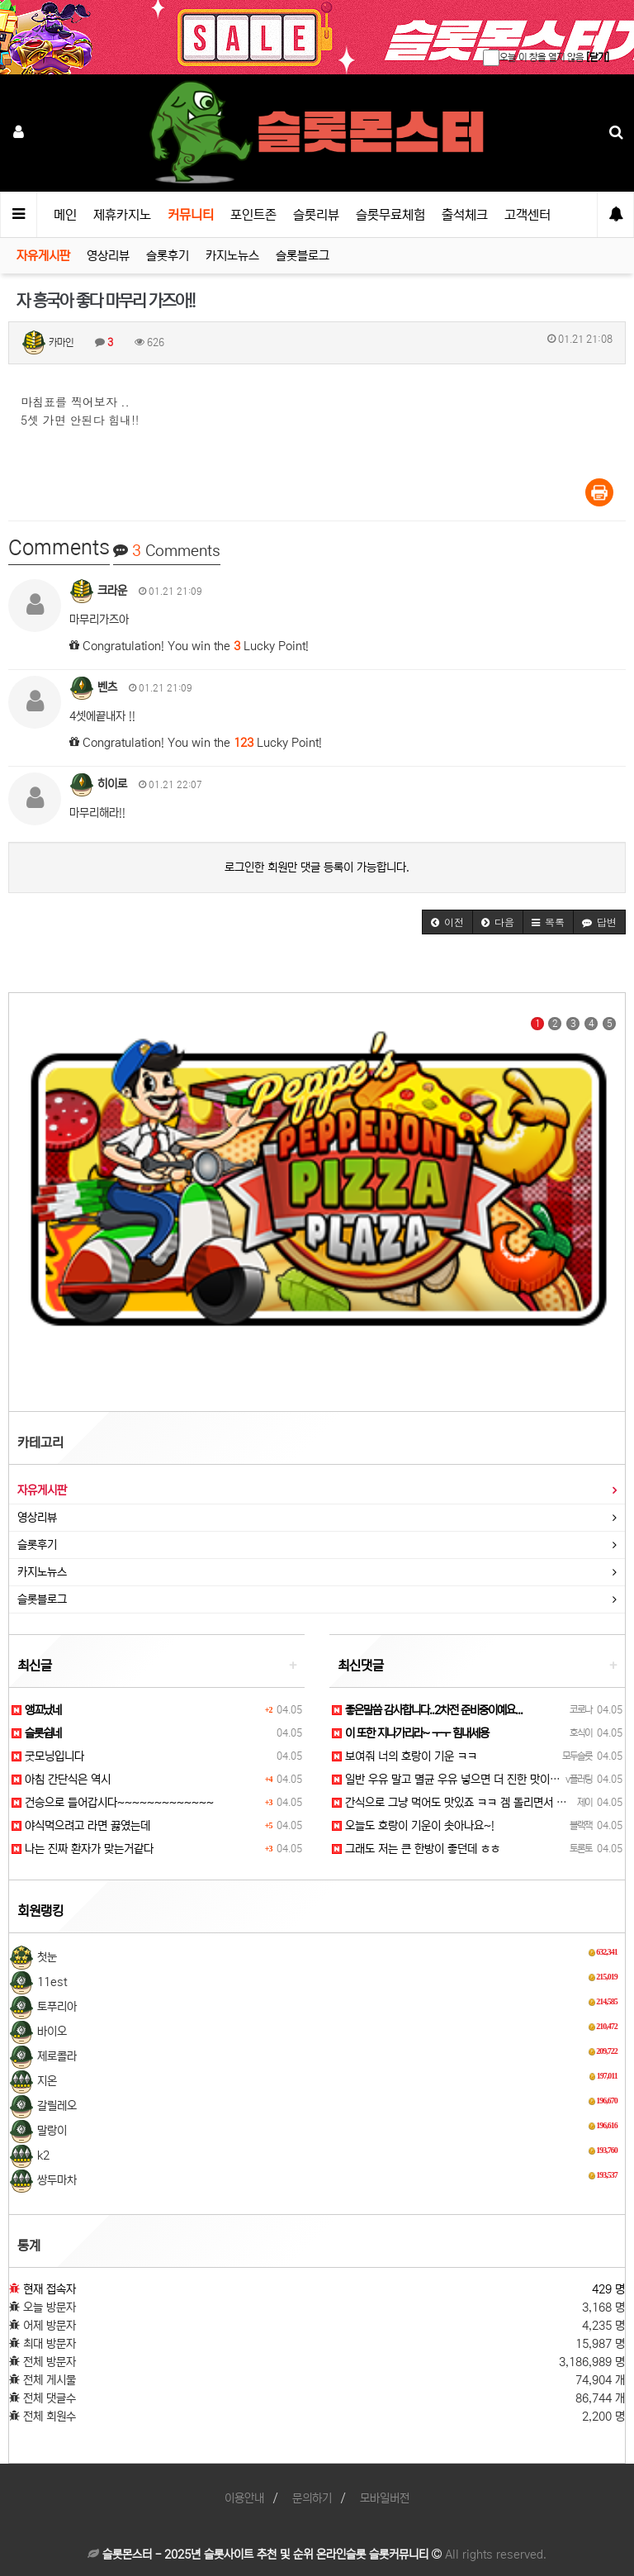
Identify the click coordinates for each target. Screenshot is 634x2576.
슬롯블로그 (302, 256)
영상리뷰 (108, 256)
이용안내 (244, 2498)
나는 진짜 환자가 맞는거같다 (83, 1849)
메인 (65, 214)
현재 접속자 (49, 2289)
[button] (447, 922)
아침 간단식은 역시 (61, 1779)
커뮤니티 (191, 214)
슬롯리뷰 (316, 214)
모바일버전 (384, 2498)
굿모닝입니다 (48, 1756)
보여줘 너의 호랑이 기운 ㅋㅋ (404, 1756)
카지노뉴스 (232, 256)
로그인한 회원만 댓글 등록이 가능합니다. (317, 867)
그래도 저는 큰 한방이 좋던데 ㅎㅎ (416, 1849)
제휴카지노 (122, 214)
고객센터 (527, 214)
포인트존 (253, 214)
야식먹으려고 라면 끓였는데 (81, 1825)
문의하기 (312, 2498)
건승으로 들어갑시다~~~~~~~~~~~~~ (113, 1802)
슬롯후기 (167, 256)
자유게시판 (43, 256)
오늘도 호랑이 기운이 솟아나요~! (413, 1825)
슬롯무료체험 (390, 214)
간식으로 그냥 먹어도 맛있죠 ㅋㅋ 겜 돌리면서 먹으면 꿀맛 (470, 1802)
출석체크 (465, 214)
